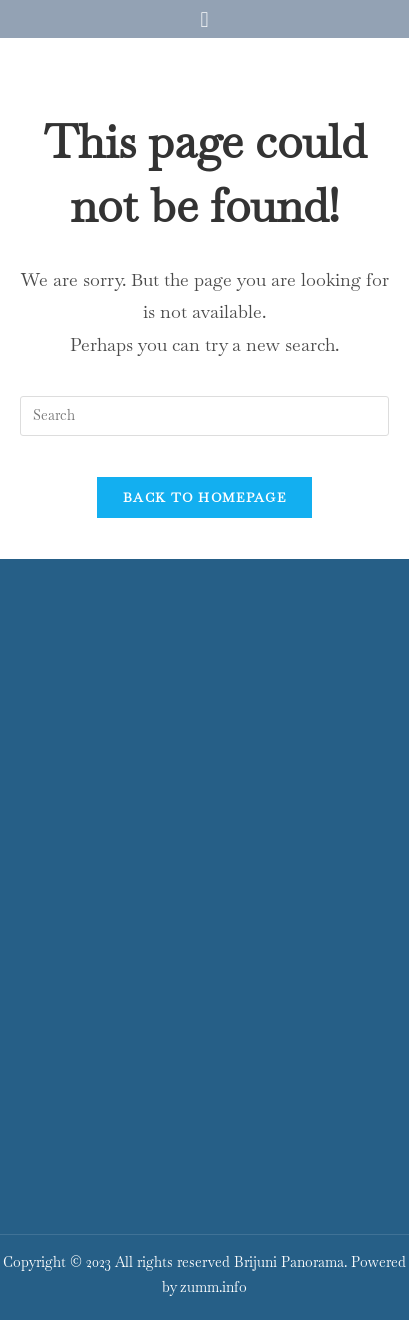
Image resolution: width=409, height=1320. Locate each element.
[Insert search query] (204, 416)
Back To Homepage (204, 497)
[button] (204, 19)
